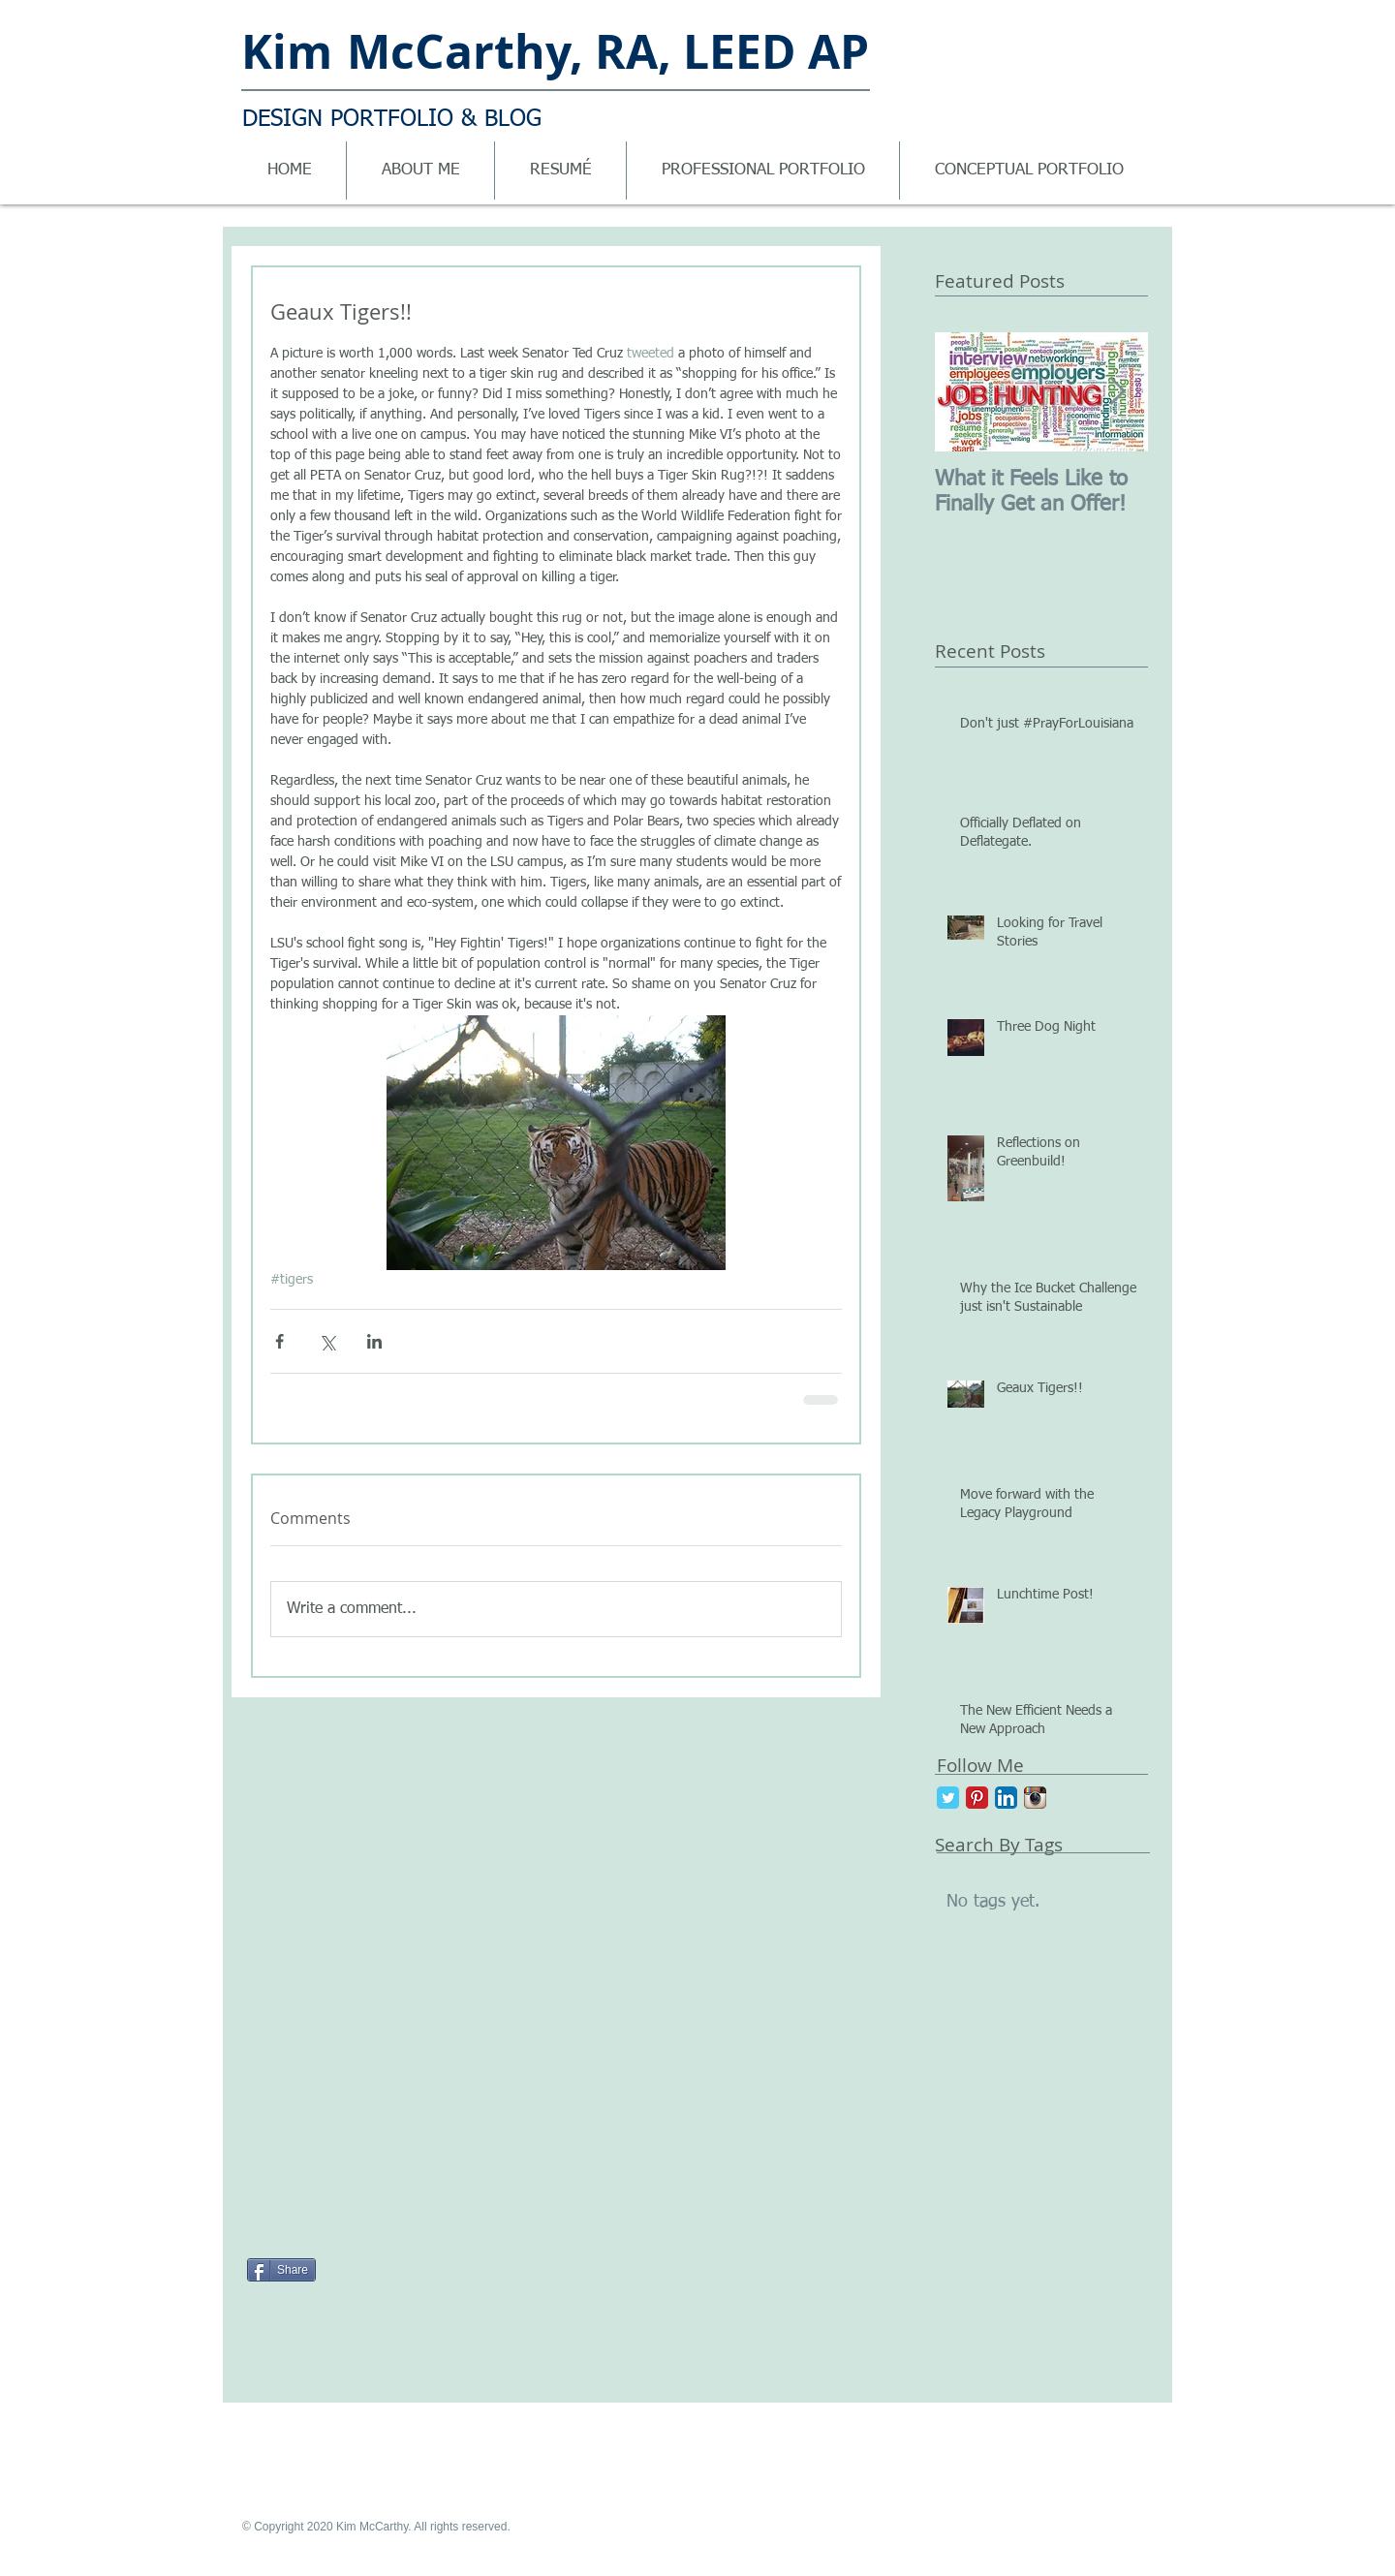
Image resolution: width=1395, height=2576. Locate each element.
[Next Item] (1117, 392)
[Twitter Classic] (948, 1797)
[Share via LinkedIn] (374, 1341)
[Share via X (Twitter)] (327, 1341)
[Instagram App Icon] (1035, 1797)
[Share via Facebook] (279, 1341)
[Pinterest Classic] (977, 1797)
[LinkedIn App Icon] (1006, 1797)
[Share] (281, 2269)
